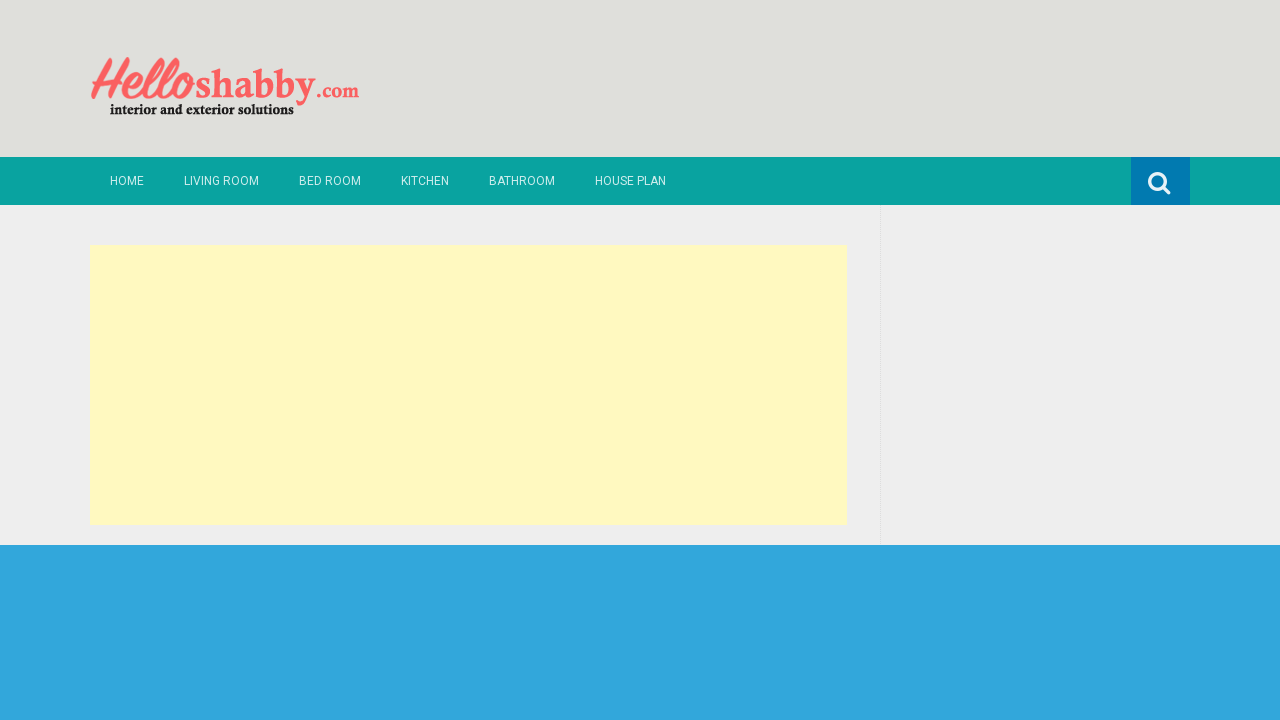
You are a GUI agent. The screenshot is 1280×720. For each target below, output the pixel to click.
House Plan (630, 181)
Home (127, 181)
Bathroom (522, 181)
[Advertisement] (468, 385)
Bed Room (330, 181)
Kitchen (425, 181)
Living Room (221, 181)
